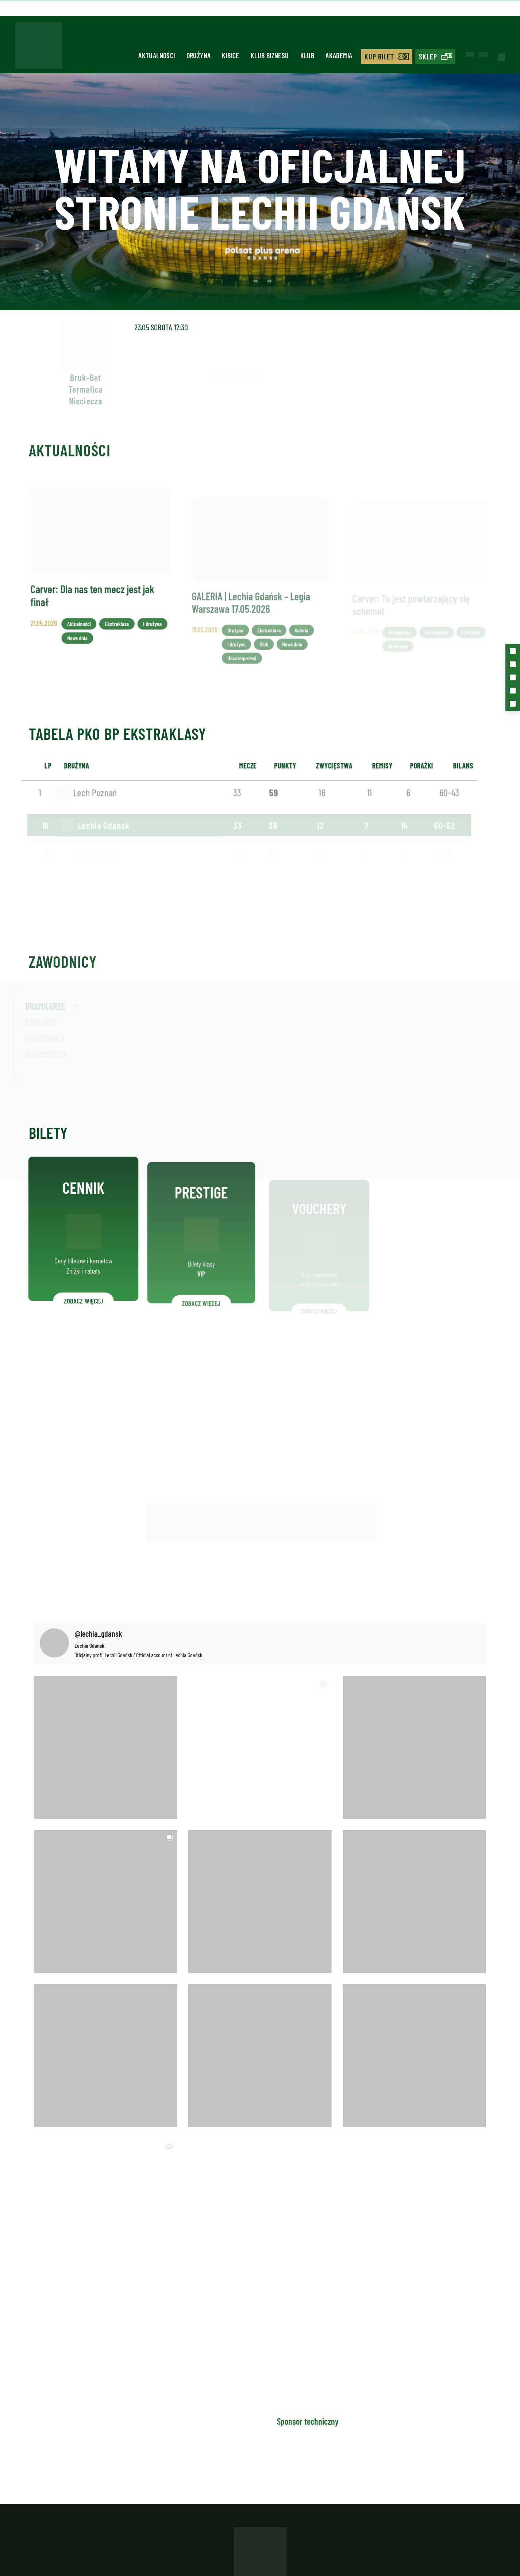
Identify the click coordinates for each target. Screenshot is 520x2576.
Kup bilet (379, 56)
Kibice (230, 55)
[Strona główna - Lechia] (38, 47)
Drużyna (198, 55)
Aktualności (156, 55)
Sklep (428, 56)
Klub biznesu (270, 55)
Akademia (339, 55)
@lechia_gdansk (98, 1633)
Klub (307, 55)
